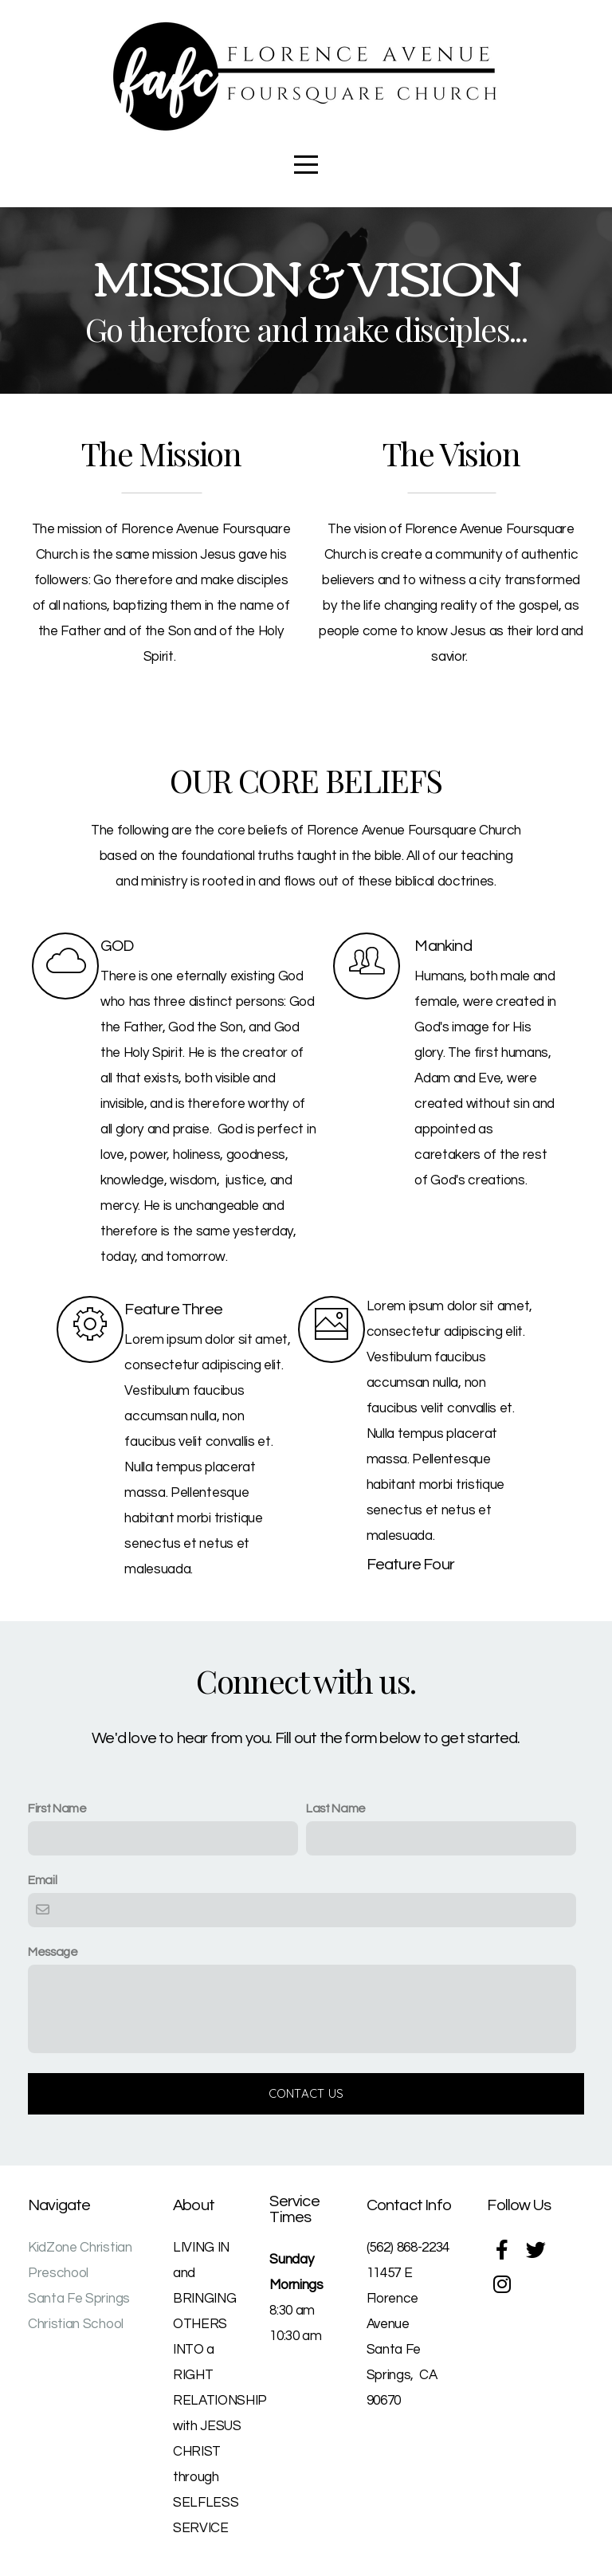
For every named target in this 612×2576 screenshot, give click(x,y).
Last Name (336, 1808)
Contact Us (306, 2093)
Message (53, 1952)
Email (42, 1880)
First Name (57, 1808)
